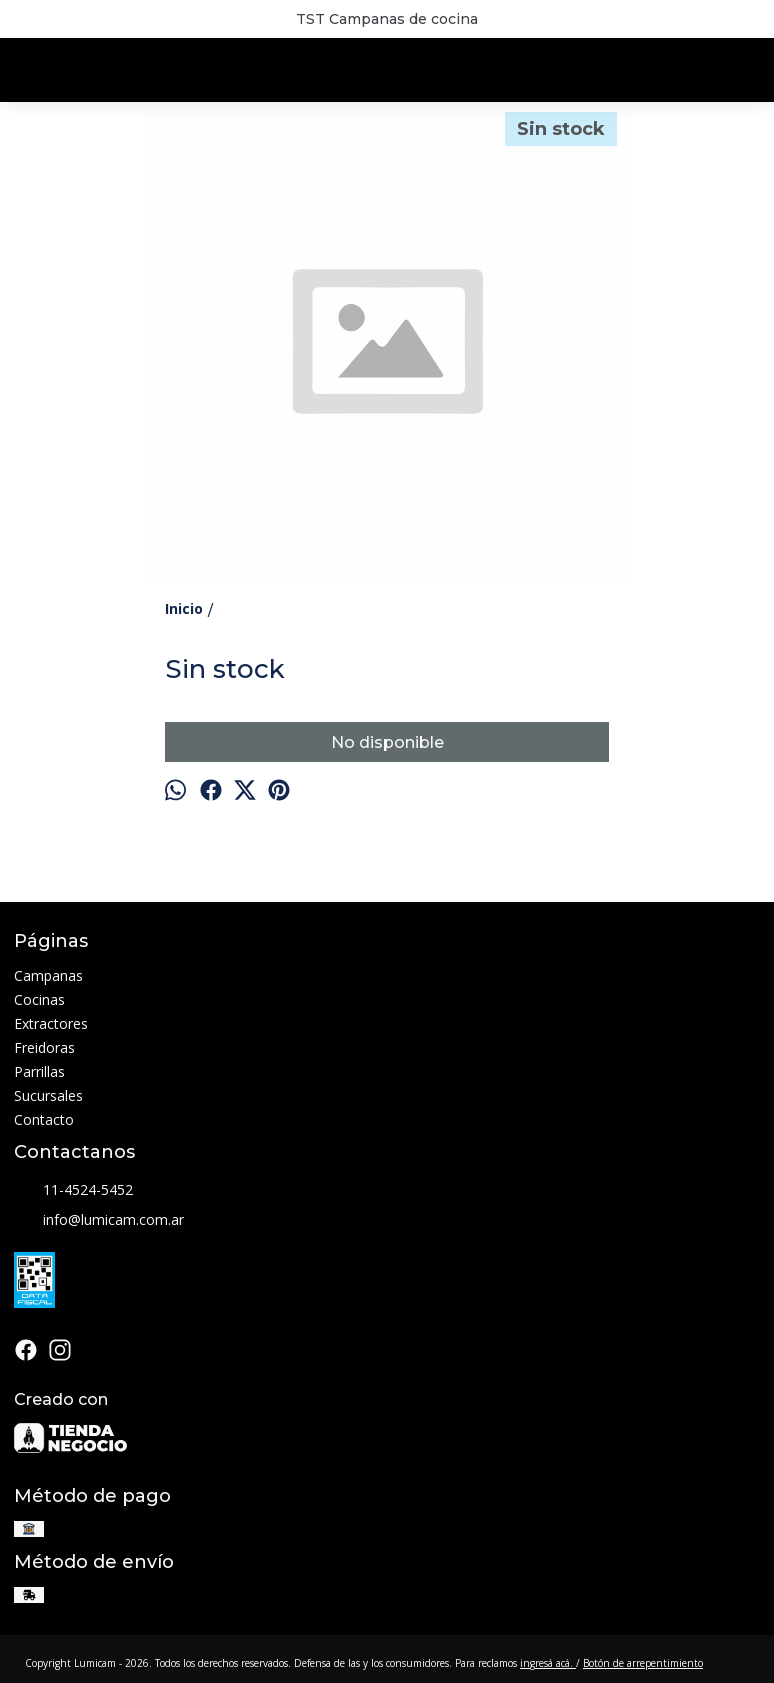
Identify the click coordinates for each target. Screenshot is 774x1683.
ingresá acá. (548, 1663)
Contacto (44, 1119)
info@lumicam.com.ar (99, 1221)
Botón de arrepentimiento (643, 1663)
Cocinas (39, 999)
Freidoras (44, 1047)
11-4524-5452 (73, 1191)
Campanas (48, 975)
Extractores (51, 1023)
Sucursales (48, 1095)
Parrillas (39, 1071)
